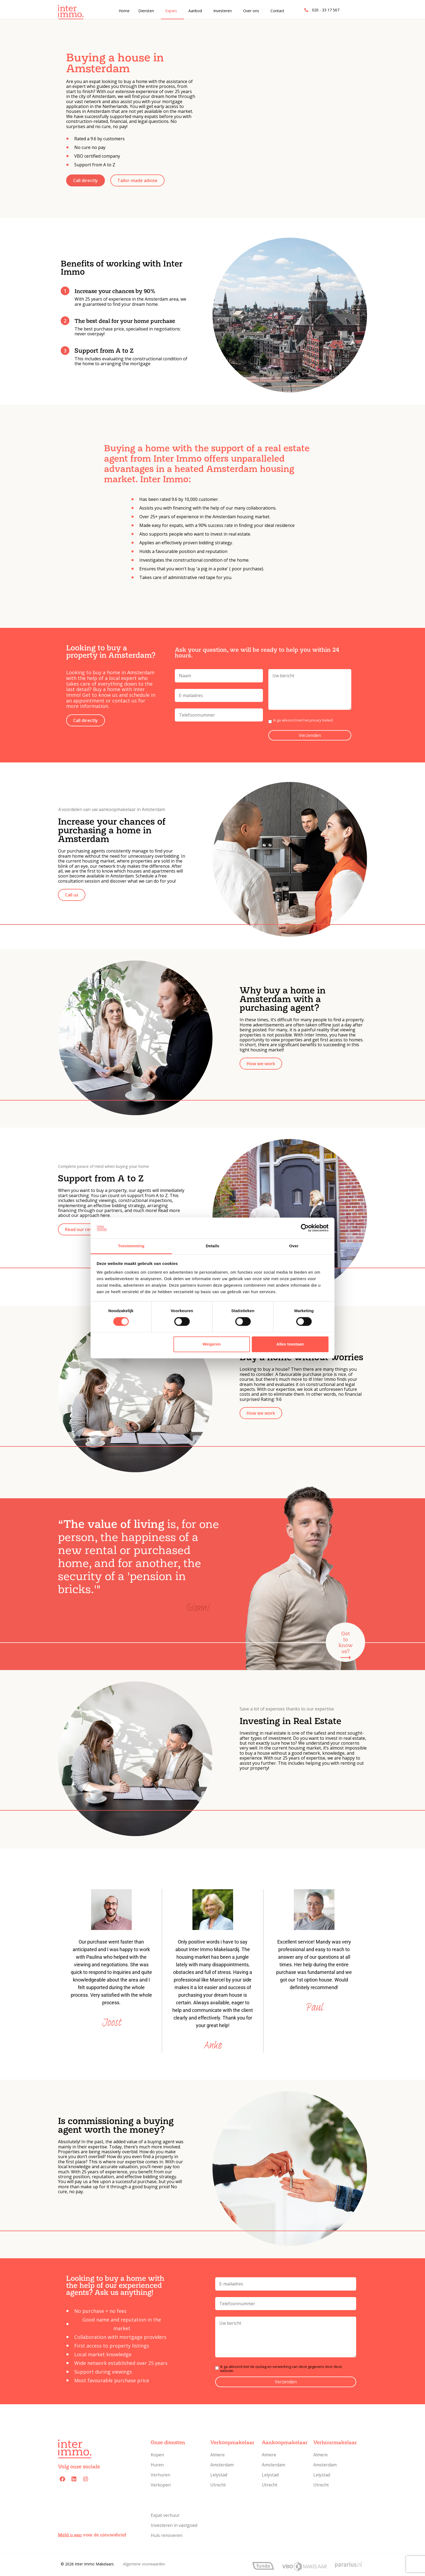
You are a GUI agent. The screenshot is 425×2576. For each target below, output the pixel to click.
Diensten (146, 10)
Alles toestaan (290, 1344)
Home (124, 10)
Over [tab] (294, 1246)
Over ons (251, 10)
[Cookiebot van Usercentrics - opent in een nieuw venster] (305, 1228)
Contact (277, 10)
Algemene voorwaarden (144, 2564)
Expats (171, 10)
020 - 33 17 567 (325, 9)
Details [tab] (212, 1246)
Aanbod (195, 10)
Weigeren (211, 1344)
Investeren (222, 10)
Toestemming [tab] (131, 1246)
